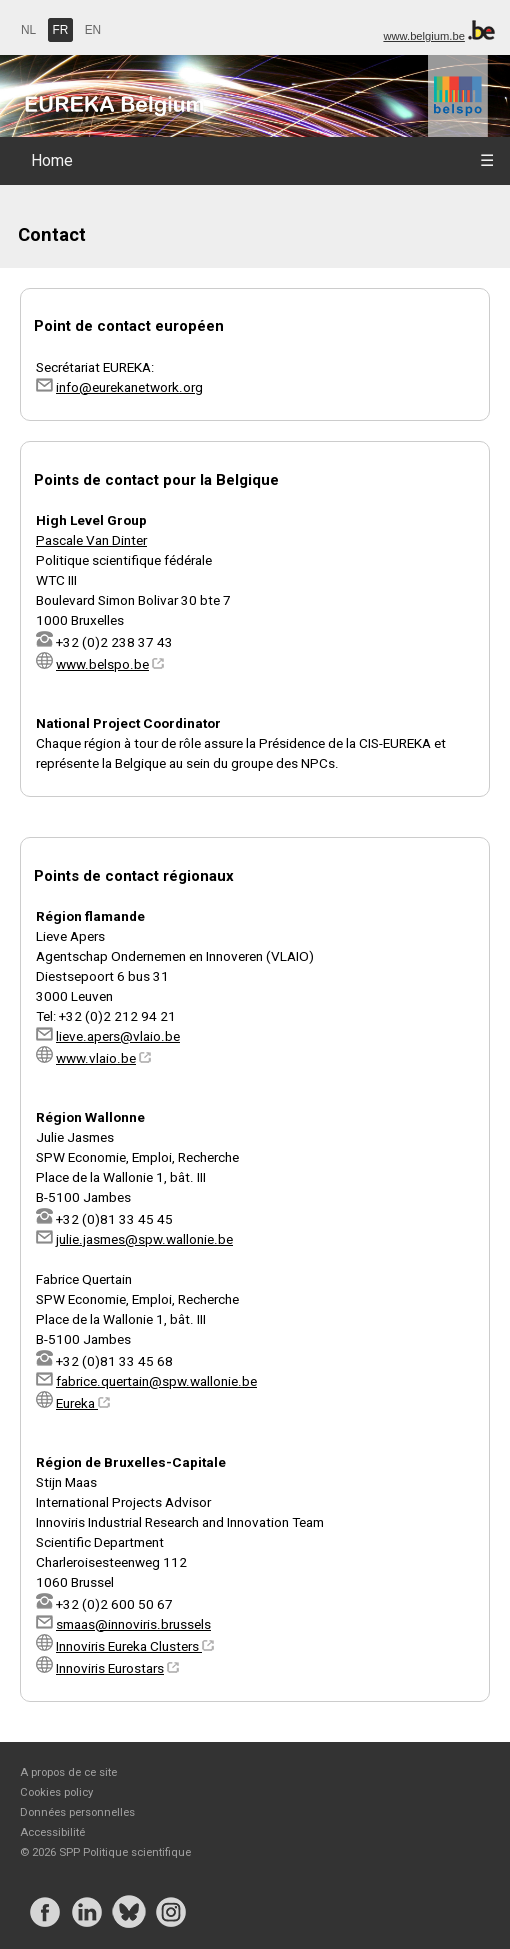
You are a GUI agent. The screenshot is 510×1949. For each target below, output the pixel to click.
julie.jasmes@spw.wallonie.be (144, 1239)
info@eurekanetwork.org (129, 387)
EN (93, 30)
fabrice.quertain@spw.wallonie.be (156, 1381)
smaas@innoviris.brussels (133, 1624)
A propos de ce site (68, 1772)
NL (28, 30)
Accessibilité (52, 1832)
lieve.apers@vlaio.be (118, 1036)
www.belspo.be (102, 664)
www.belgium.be (423, 36)
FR (61, 30)
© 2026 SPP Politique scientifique (105, 1852)
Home (52, 160)
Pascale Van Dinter (91, 540)
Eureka (83, 1403)
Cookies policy (56, 1792)
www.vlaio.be (96, 1058)
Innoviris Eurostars (110, 1668)
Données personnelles (77, 1812)
